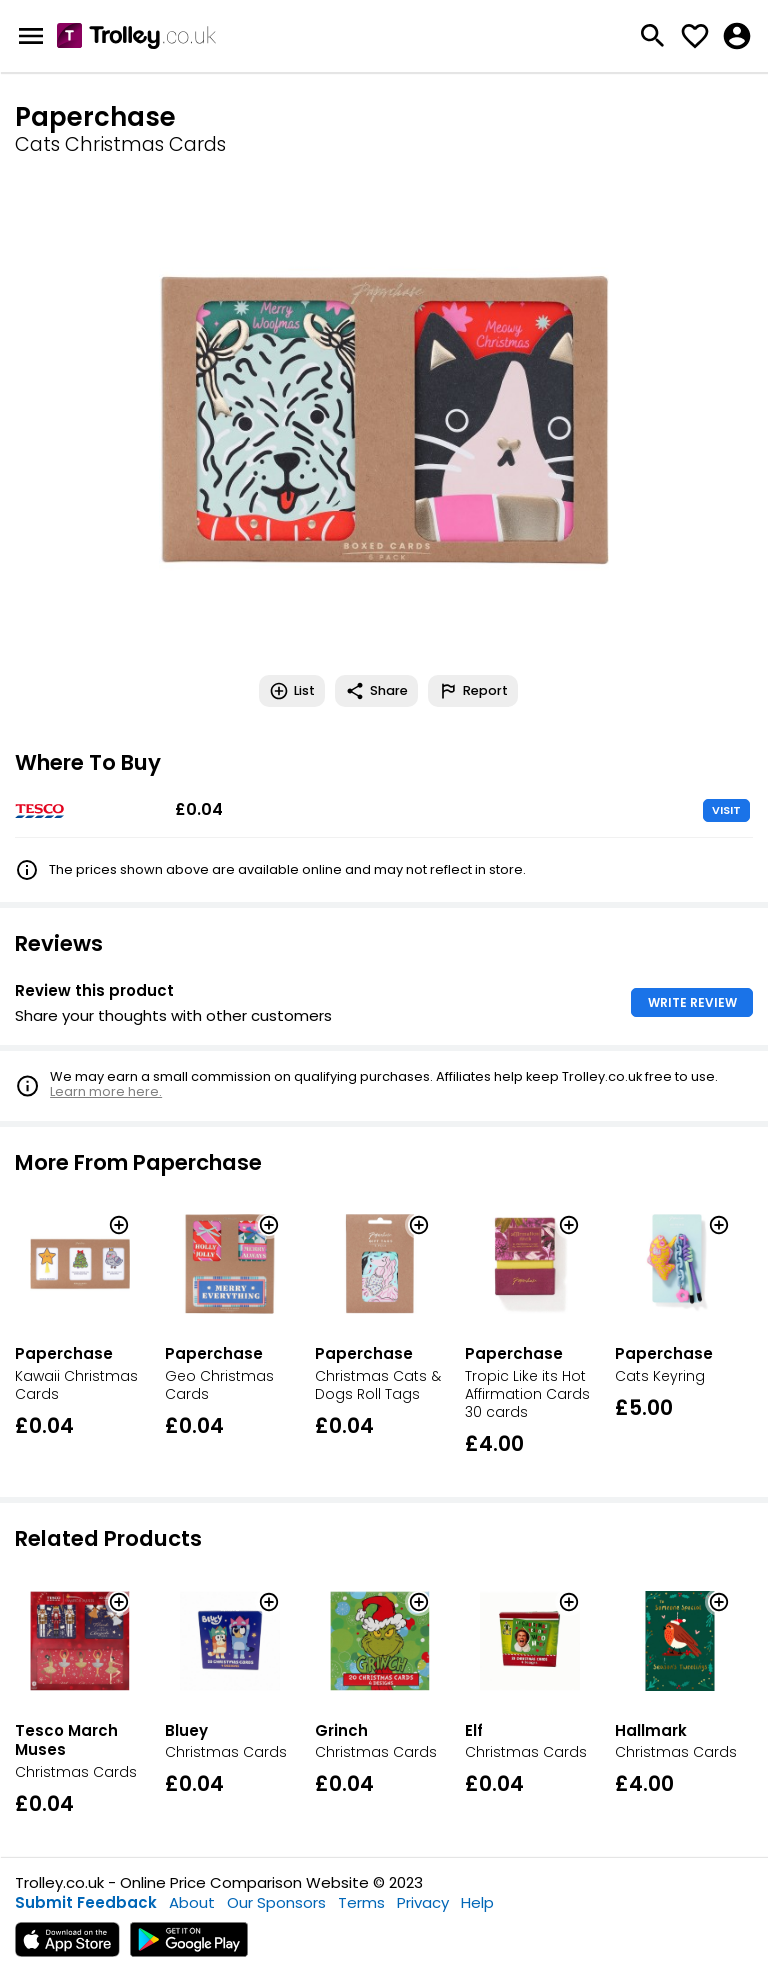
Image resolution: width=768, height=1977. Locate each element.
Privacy (423, 1902)
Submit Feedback (86, 1902)
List (292, 691)
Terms (361, 1902)
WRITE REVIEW (692, 1002)
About (192, 1902)
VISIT (726, 810)
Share (376, 691)
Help (477, 1902)
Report (473, 691)
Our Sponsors (276, 1902)
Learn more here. (106, 1091)
